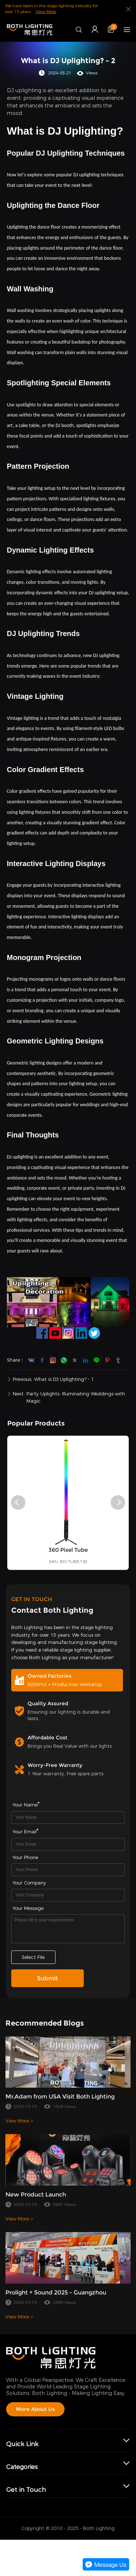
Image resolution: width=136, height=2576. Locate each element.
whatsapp (63, 1360)
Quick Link (22, 2444)
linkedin (85, 1360)
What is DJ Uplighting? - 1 (64, 1379)
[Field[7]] (68, 1817)
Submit (47, 1978)
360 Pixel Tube (68, 1566)
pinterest (107, 1360)
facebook (42, 1360)
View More (46, 12)
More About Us (35, 2409)
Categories (22, 2467)
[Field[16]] (68, 1869)
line (96, 1360)
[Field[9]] (68, 1844)
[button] (18, 1502)
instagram (53, 1360)
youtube (31, 1360)
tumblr (118, 1360)
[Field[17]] (68, 1895)
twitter (74, 1360)
